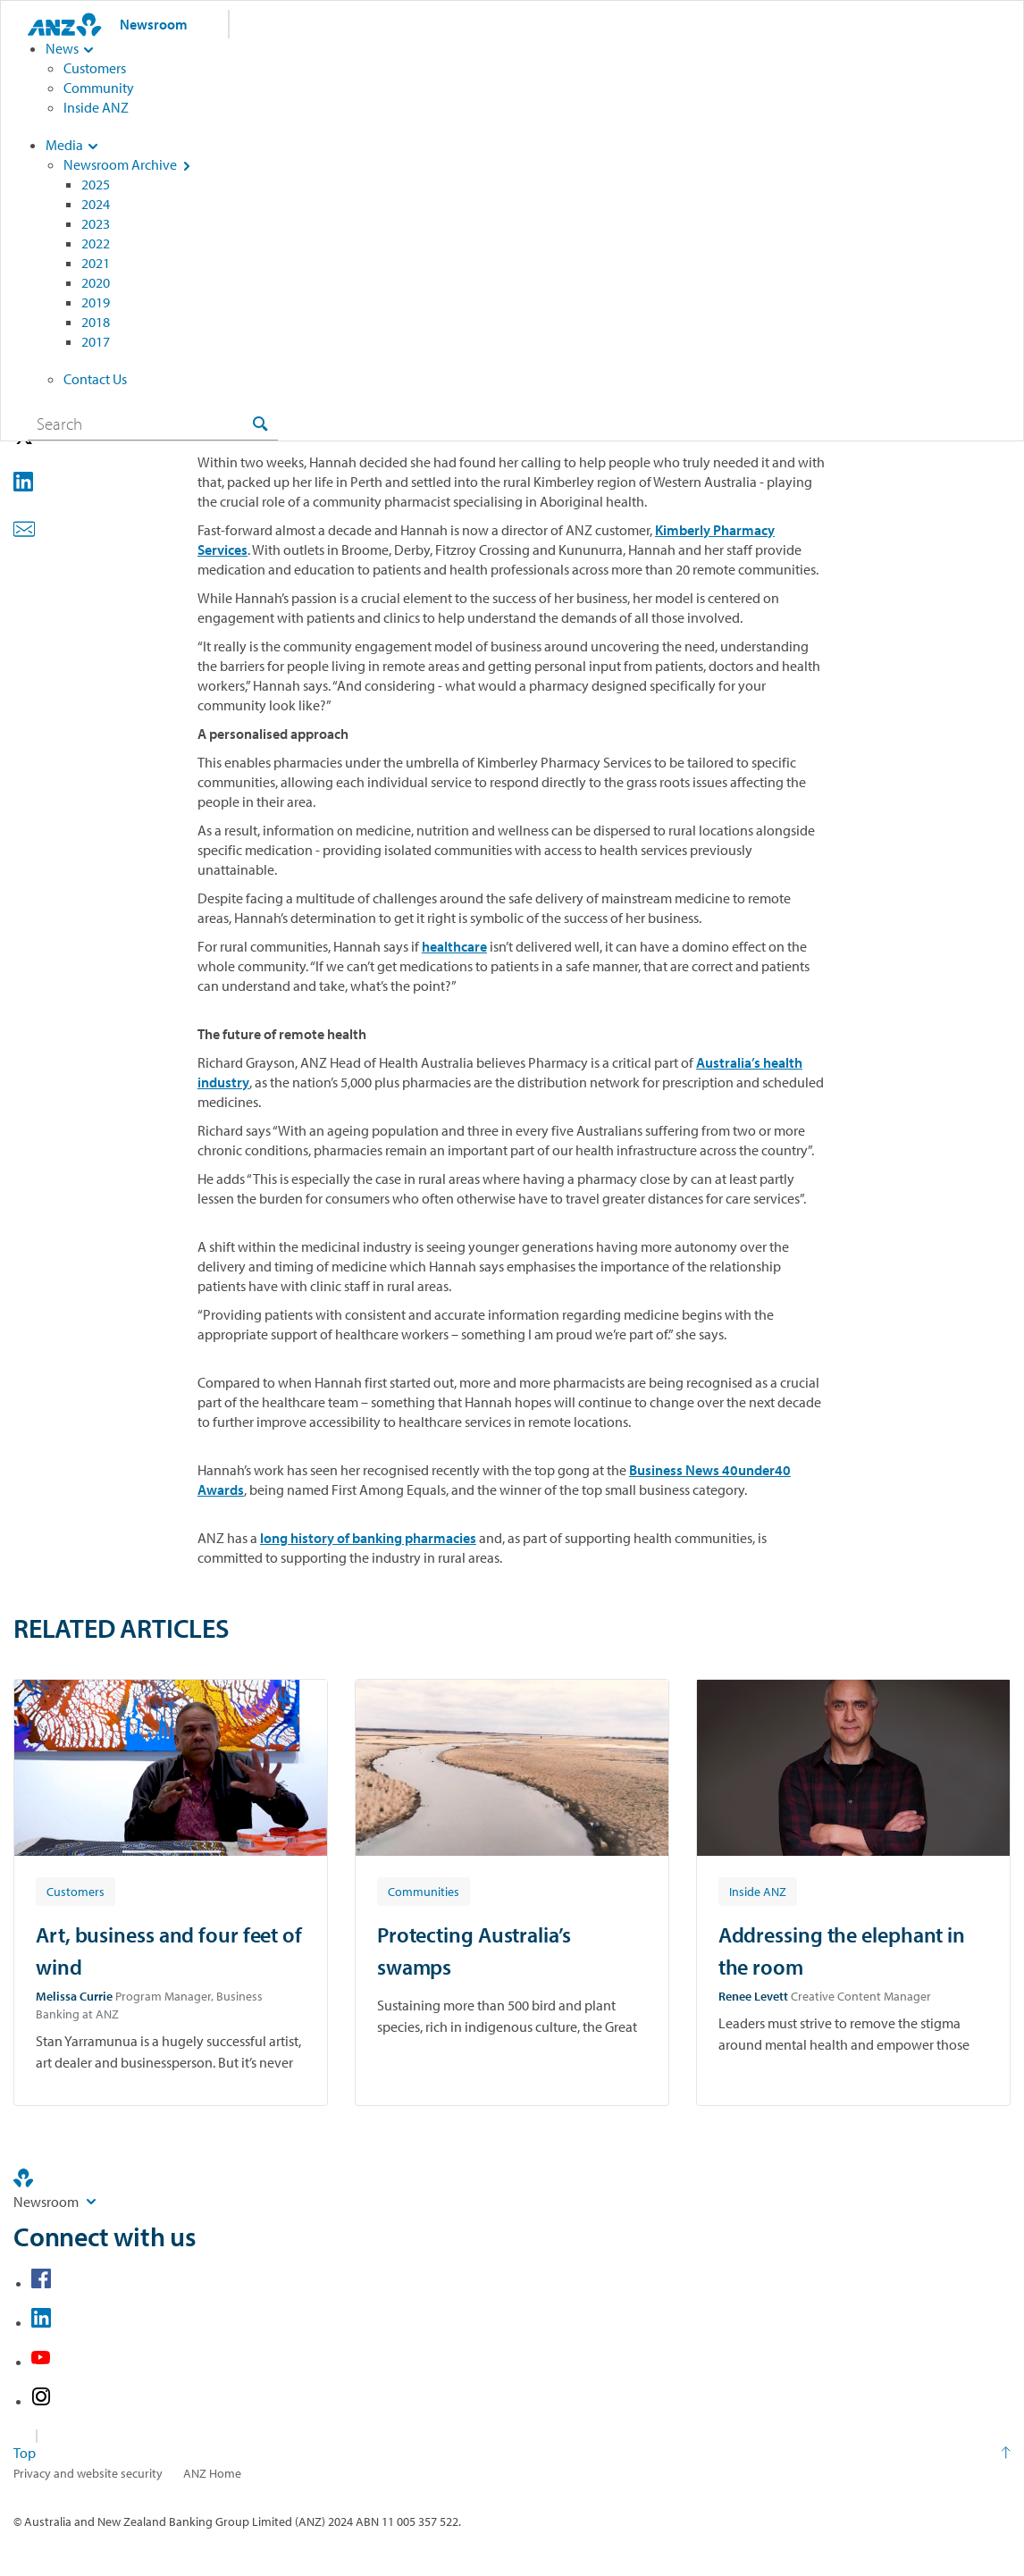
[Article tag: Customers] (75, 1891)
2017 (95, 341)
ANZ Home (212, 2473)
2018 (95, 322)
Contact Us (95, 379)
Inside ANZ (96, 107)
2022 (95, 243)
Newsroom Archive (120, 164)
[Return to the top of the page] (512, 2453)
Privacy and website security (88, 2473)
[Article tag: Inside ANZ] (757, 1891)
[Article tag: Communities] (423, 1891)
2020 (95, 282)
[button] (49, 484)
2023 (95, 223)
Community (98, 87)
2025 (95, 184)
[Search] (153, 424)
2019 (95, 302)
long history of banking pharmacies (368, 1538)
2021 (95, 263)
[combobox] (153, 424)
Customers (94, 68)
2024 (95, 204)
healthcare (454, 946)
